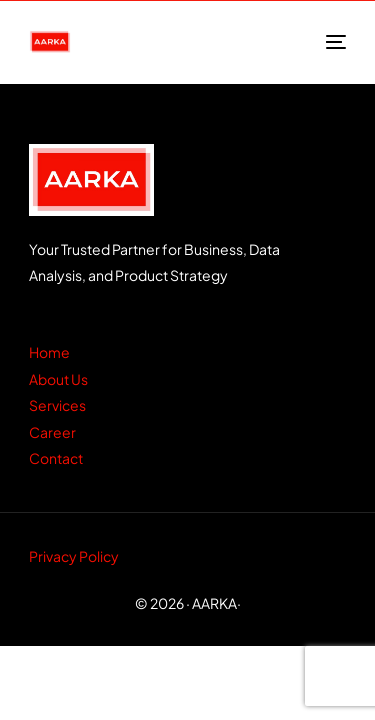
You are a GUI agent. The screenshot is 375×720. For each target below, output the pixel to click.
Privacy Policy (74, 556)
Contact (56, 458)
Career (52, 432)
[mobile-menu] (334, 42)
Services (57, 405)
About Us (58, 379)
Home (49, 352)
